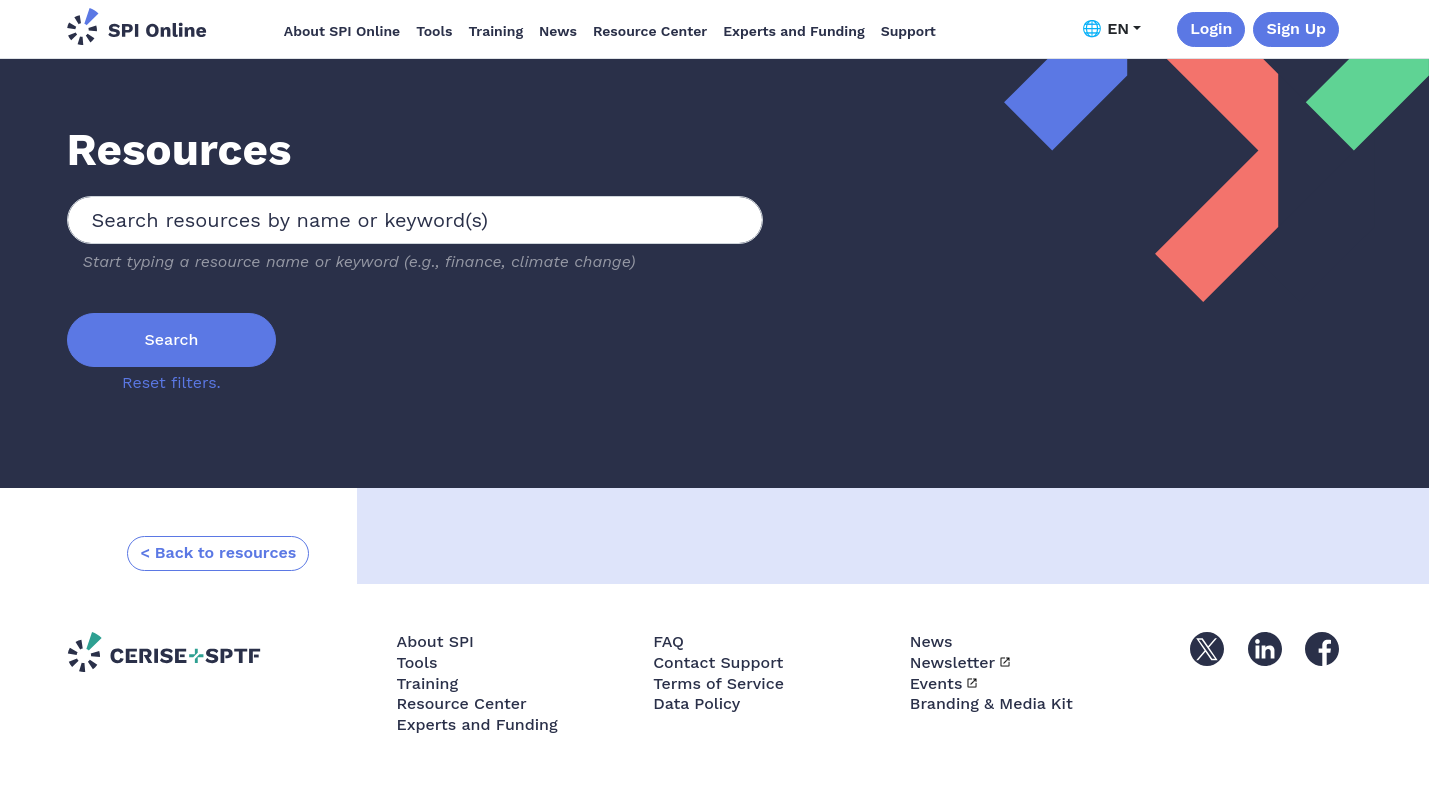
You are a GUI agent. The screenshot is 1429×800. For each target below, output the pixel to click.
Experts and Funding (793, 31)
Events (936, 683)
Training (495, 31)
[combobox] (415, 220)
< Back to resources (218, 552)
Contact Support (718, 662)
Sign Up (1296, 28)
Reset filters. (171, 382)
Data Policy (696, 703)
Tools (434, 31)
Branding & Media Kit (991, 703)
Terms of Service (718, 683)
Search (172, 339)
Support (908, 31)
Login (1211, 28)
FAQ (668, 641)
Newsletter (952, 662)
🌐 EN (1105, 28)
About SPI (435, 641)
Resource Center (650, 31)
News (558, 31)
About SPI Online (342, 31)
